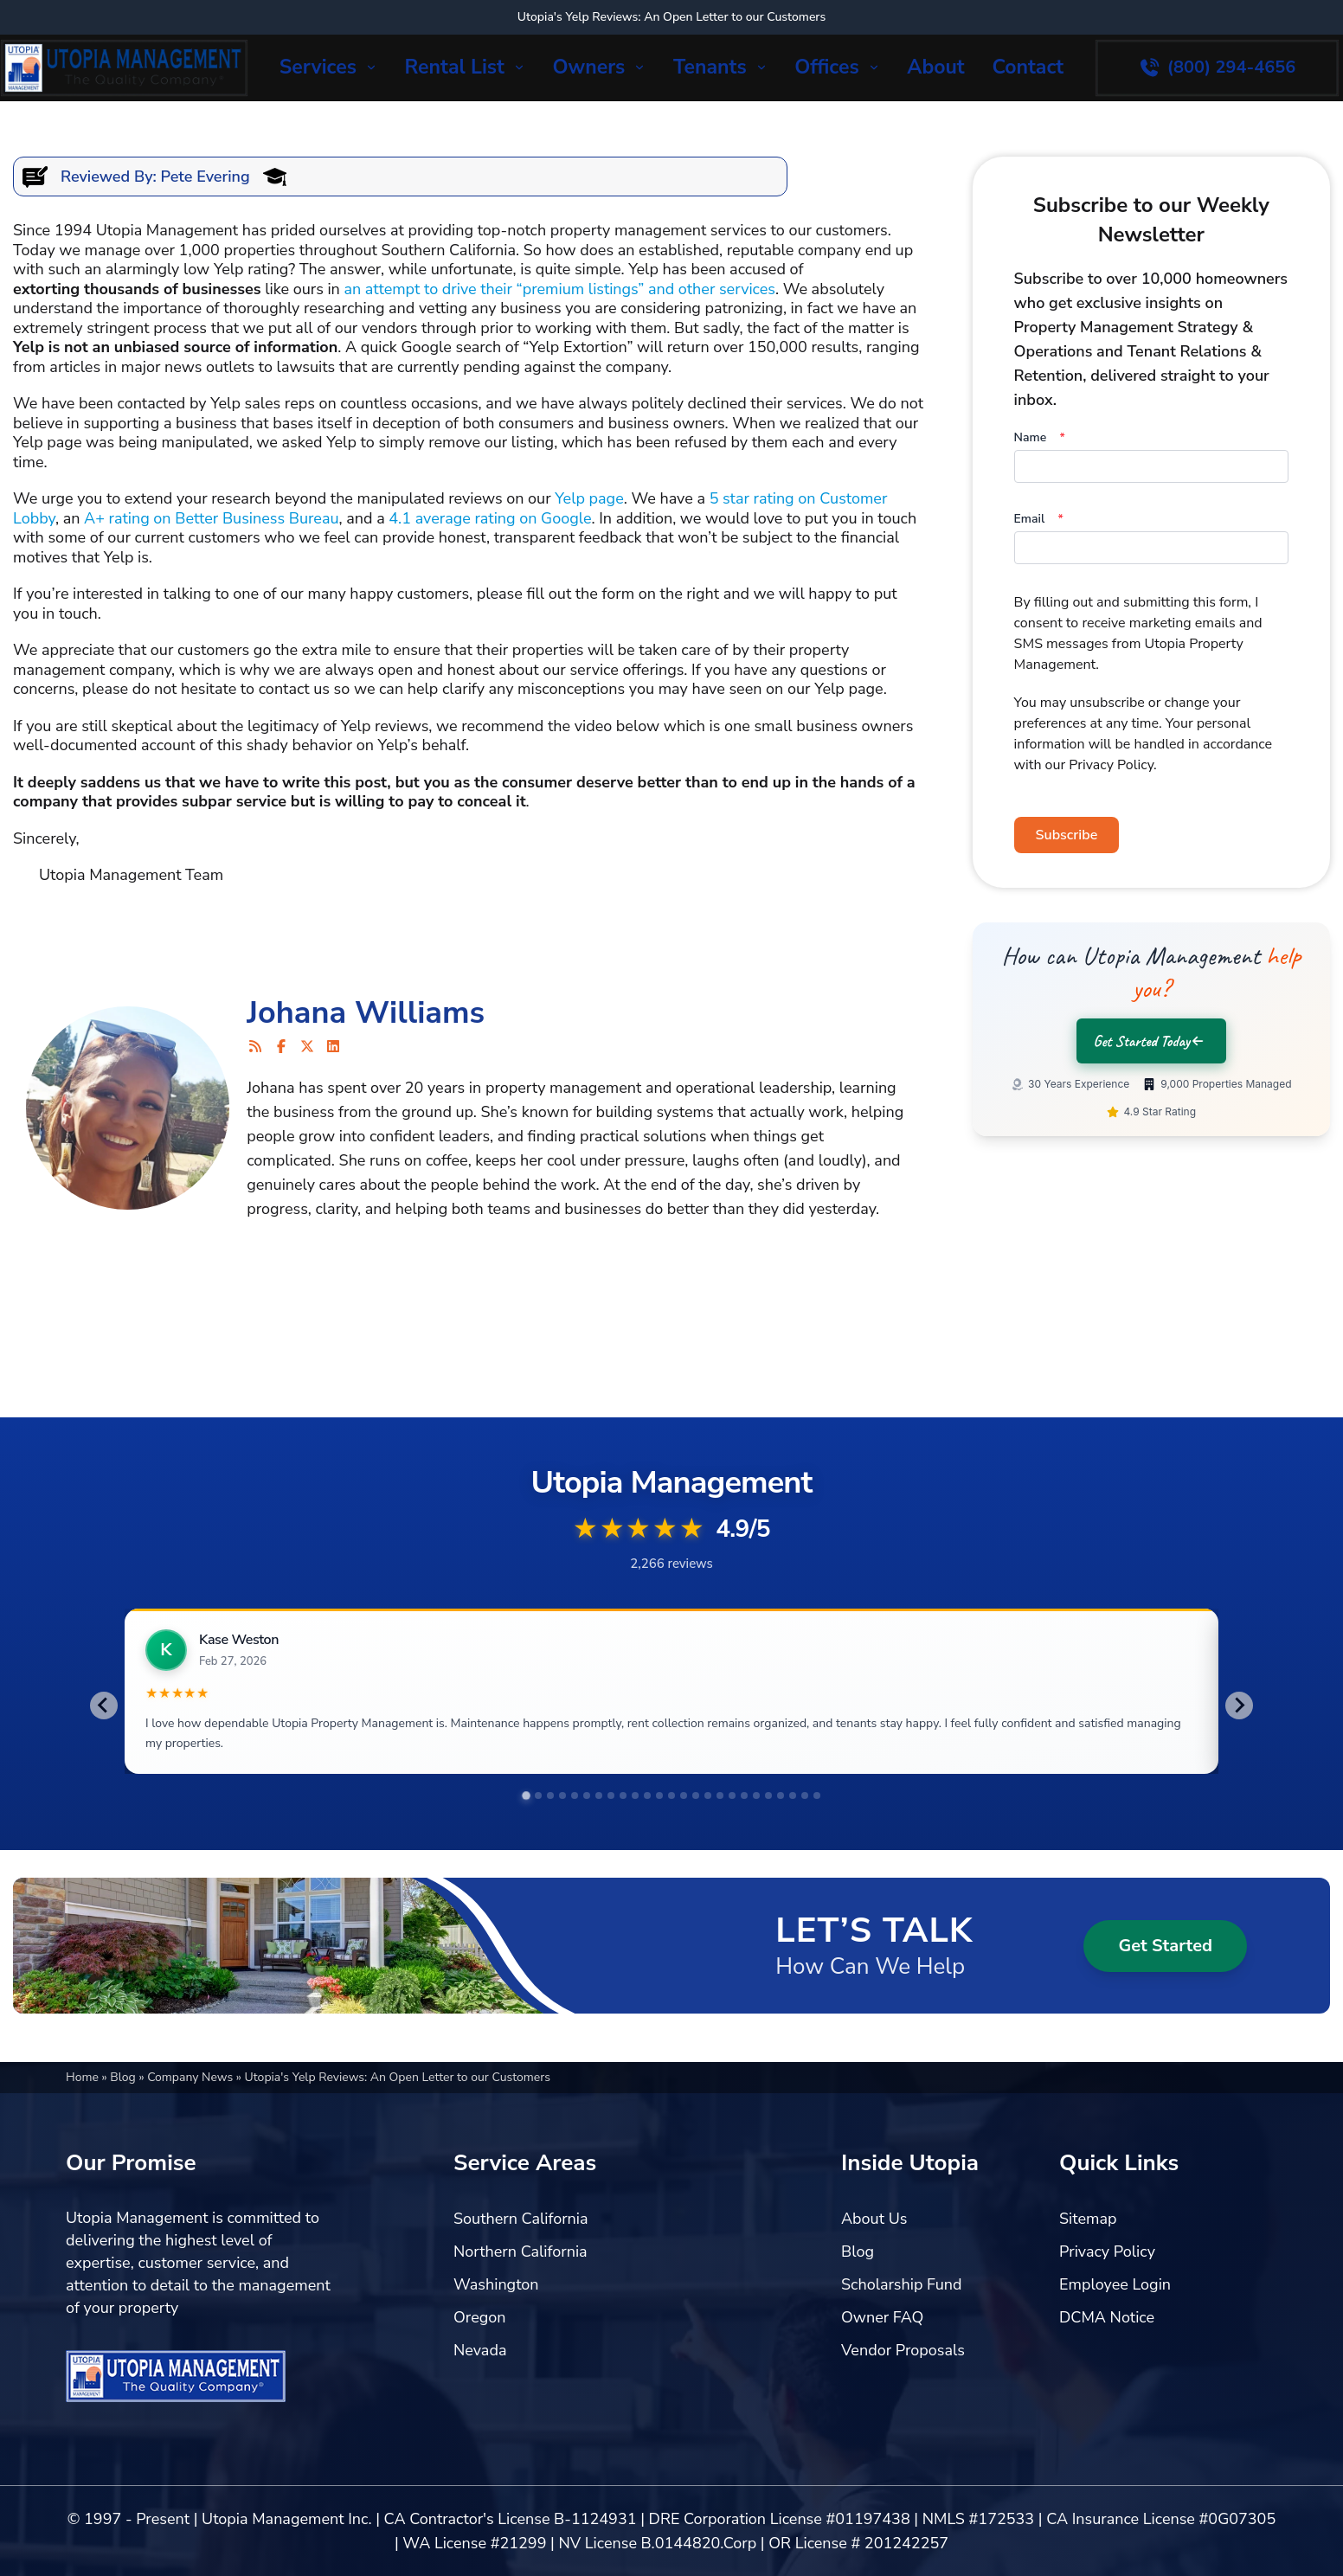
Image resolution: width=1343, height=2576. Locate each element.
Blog (124, 2108)
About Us (874, 2249)
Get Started (1165, 1976)
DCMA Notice (1106, 2348)
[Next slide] (1239, 1707)
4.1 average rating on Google (490, 518)
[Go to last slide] (104, 1707)
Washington (496, 2315)
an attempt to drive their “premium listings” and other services (559, 289)
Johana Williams (366, 1013)
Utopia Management (167, 230)
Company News (191, 2108)
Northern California (520, 2282)
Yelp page (589, 498)
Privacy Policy (1107, 2282)
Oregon (479, 2348)
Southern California (520, 2249)
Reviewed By (107, 176)
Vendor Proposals (903, 2381)
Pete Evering (205, 176)
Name (1039, 437)
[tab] (526, 1827)
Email (1038, 519)
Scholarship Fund (901, 2315)
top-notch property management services (622, 230)
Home (83, 2108)
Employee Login (1115, 2315)
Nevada (479, 2381)
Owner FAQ (882, 2348)
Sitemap (1087, 2249)
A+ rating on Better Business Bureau (211, 518)
